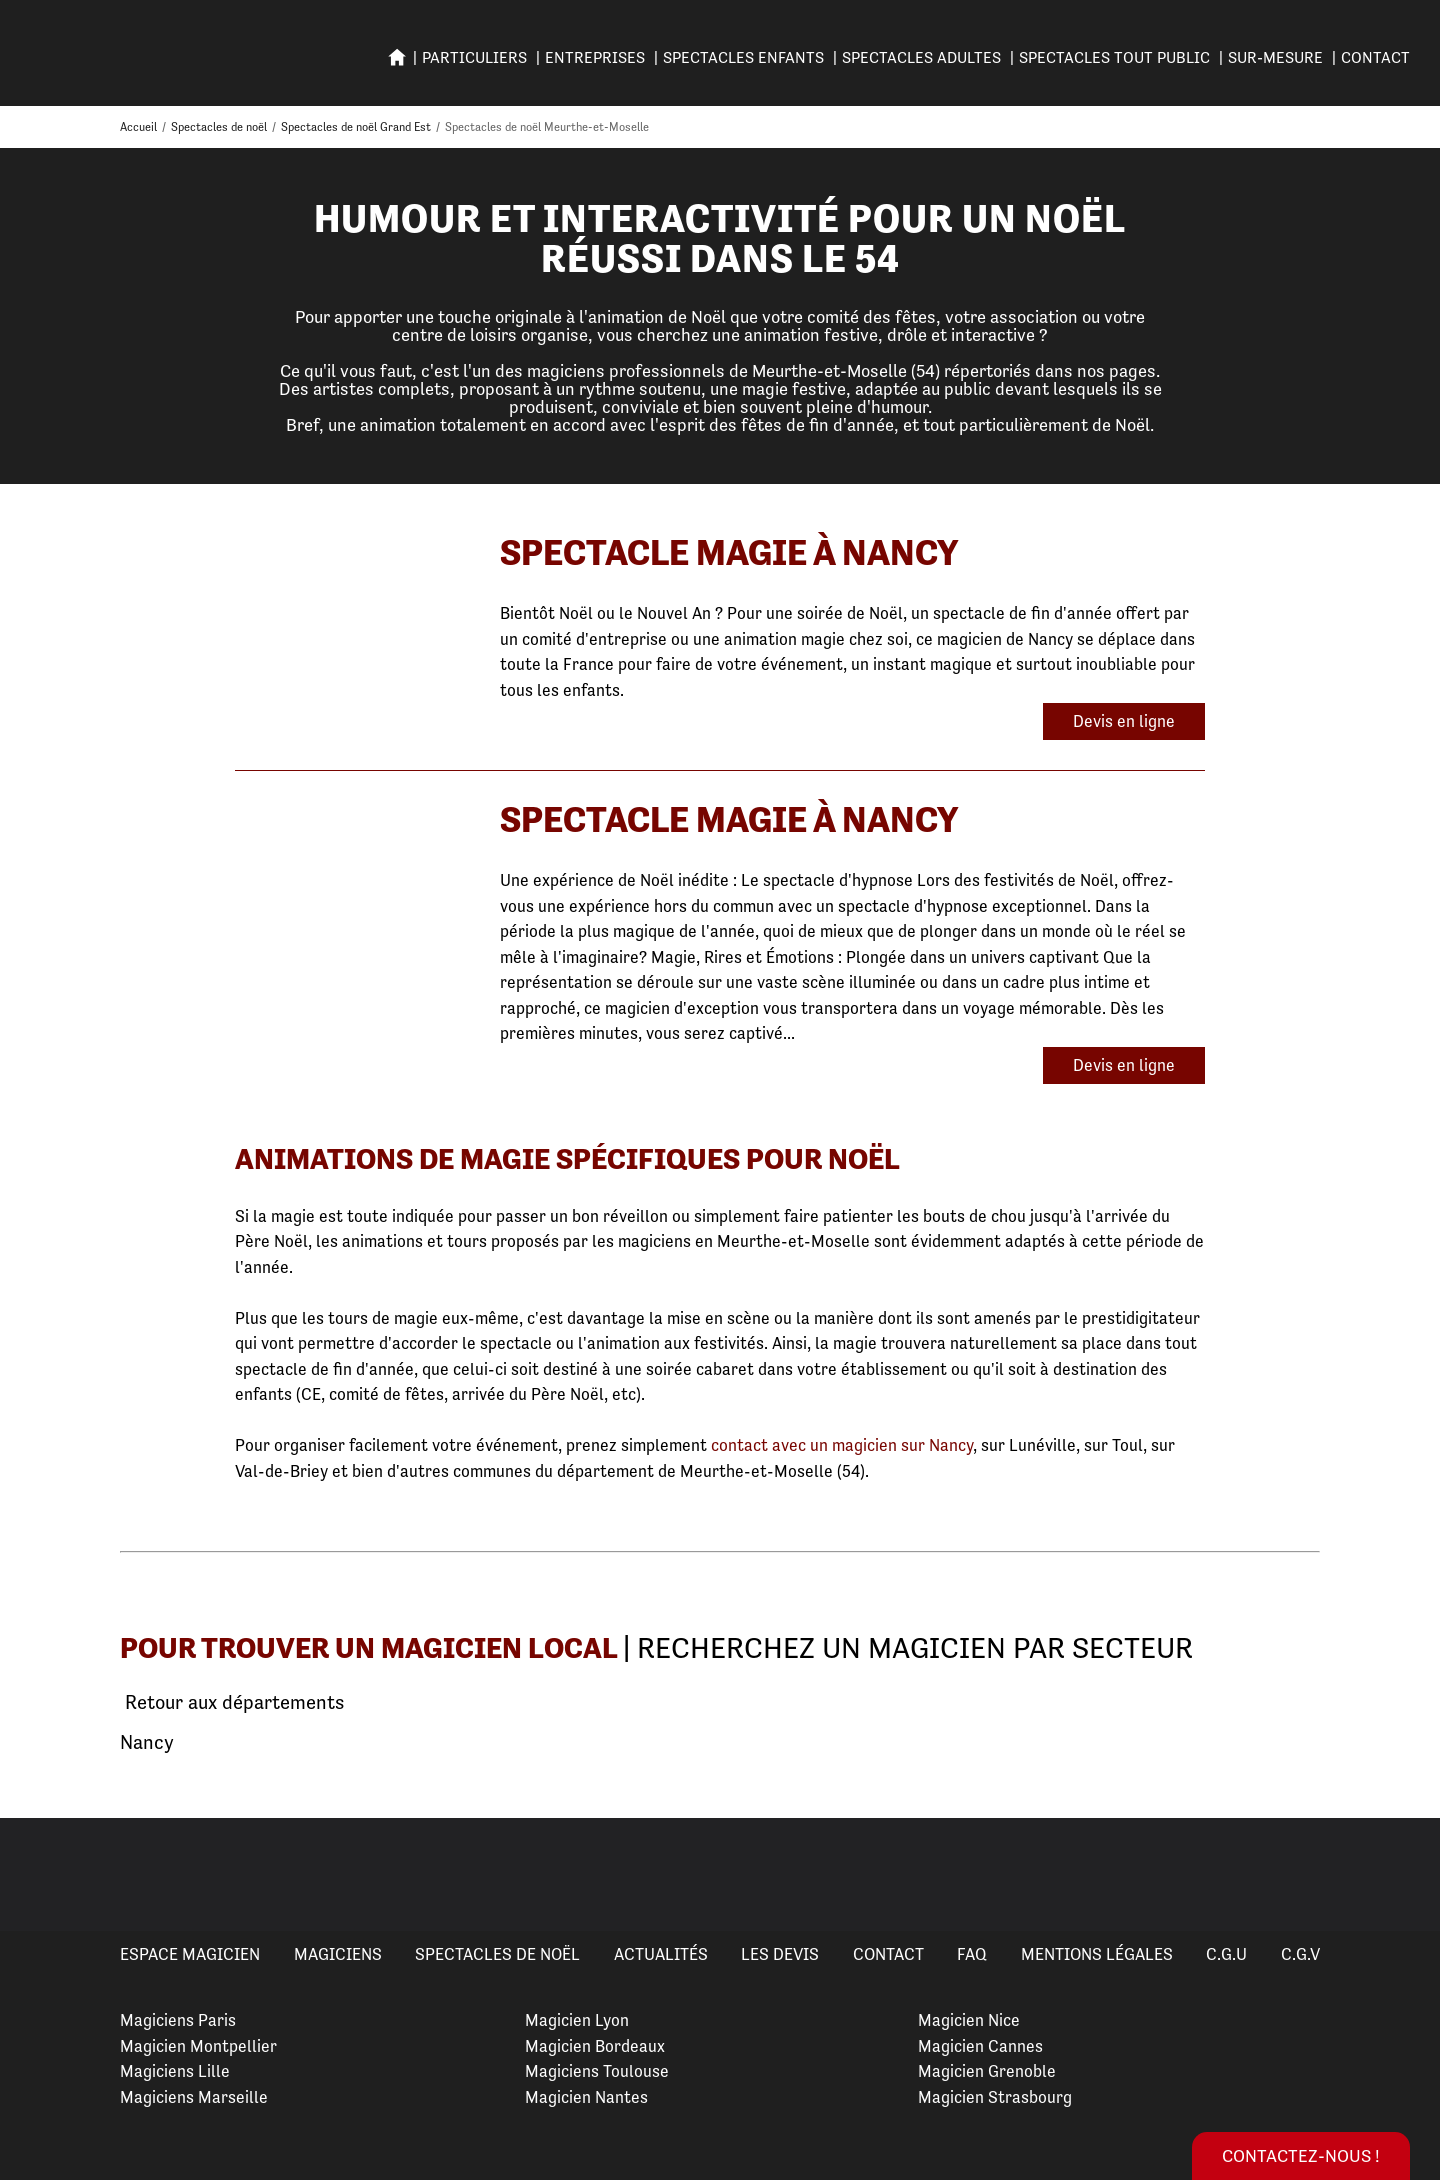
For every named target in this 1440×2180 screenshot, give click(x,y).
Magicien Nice (969, 2020)
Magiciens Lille (175, 2071)
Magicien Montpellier (198, 2046)
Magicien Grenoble (987, 2071)
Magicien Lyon (577, 2020)
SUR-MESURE (1275, 57)
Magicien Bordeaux (595, 2046)
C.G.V (1300, 1954)
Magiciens (338, 1954)
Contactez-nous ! (1301, 2155)
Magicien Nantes (586, 2097)
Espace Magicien (190, 1954)
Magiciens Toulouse (597, 2071)
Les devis (780, 1954)
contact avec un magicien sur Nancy (842, 1445)
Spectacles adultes (921, 57)
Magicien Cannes (980, 2046)
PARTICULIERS (474, 57)
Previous (39, 1875)
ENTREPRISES (595, 57)
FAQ (972, 1954)
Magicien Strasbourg (995, 2097)
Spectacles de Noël (497, 1954)
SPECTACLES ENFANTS (743, 57)
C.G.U (1226, 1954)
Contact (1375, 57)
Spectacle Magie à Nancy (729, 552)
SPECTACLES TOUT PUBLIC (1114, 57)
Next (1401, 1875)
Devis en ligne (1124, 721)
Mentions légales (1097, 1954)
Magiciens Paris (178, 2020)
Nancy (147, 1742)
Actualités (661, 1954)
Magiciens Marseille (194, 2097)
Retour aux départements (232, 1703)
